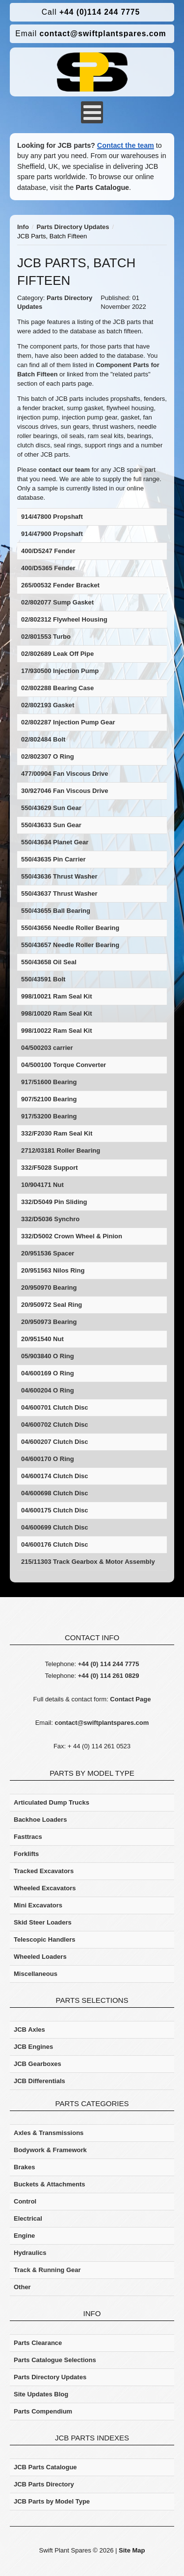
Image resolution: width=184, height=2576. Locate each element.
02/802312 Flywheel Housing (64, 619)
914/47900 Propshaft (52, 533)
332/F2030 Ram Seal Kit (56, 1133)
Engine (24, 2235)
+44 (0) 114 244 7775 (108, 1664)
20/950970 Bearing (49, 1287)
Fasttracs (28, 1836)
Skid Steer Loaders (43, 1922)
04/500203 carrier (47, 1047)
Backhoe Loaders (40, 1819)
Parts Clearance (38, 2342)
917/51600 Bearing (49, 1082)
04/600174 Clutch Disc (54, 1476)
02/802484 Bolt (43, 739)
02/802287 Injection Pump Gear (68, 722)
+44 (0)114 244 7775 (91, 12)
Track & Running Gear (47, 2270)
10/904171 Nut (42, 1184)
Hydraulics (30, 2252)
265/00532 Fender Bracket (60, 585)
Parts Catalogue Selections (55, 2360)
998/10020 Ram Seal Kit (56, 1013)
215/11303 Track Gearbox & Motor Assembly (88, 1561)
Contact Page (130, 1699)
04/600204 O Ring (47, 1390)
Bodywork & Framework (50, 2150)
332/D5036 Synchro (50, 1219)
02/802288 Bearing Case (57, 688)
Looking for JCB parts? (56, 145)
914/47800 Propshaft (52, 516)
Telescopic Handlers (44, 1939)
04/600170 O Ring (47, 1458)
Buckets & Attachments (49, 2184)
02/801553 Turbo (46, 636)
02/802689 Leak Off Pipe (57, 653)
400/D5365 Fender (48, 568)
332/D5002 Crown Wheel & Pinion (71, 1236)
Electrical (28, 2218)
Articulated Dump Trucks (51, 1802)
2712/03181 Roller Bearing (60, 1150)
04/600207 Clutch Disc (54, 1441)
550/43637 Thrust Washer (59, 893)
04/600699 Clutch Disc (54, 1527)
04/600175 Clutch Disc (54, 1510)
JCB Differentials (39, 2081)
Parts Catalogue (102, 187)
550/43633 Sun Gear (51, 825)
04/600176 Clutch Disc (54, 1544)
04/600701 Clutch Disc (54, 1407)
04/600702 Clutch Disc (54, 1424)
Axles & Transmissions (48, 2132)
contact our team (64, 469)
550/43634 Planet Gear (54, 842)
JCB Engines (33, 2046)
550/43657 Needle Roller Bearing (70, 945)
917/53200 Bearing (49, 1116)
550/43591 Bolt (43, 979)
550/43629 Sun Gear (51, 808)
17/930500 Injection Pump (60, 670)
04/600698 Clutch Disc (54, 1493)
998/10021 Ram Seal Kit (56, 996)
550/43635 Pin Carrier (53, 859)
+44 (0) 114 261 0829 (108, 1675)
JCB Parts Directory (44, 2484)
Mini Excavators (38, 1905)
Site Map (132, 2550)
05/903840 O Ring (47, 1356)
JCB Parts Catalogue (45, 2467)
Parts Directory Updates (50, 2377)
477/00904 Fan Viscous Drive (64, 773)
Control (25, 2201)
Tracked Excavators (44, 1871)
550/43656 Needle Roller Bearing (70, 927)
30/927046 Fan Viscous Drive (64, 790)
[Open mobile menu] (92, 112)
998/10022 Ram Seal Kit (56, 1030)
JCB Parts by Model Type (52, 2501)
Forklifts (26, 1853)
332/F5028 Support (49, 1167)
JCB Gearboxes (37, 2063)
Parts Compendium (43, 2411)
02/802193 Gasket (47, 705)
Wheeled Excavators (45, 1888)
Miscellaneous (35, 1973)
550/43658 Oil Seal (49, 962)
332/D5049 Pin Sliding (54, 1202)
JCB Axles (29, 2029)
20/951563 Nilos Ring (52, 1270)
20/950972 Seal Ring (51, 1304)
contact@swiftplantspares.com (90, 33)
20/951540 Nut (42, 1339)
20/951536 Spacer (47, 1253)
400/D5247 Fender (48, 551)
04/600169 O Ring (47, 1373)
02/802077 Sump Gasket (57, 602)
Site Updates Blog (41, 2394)
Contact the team (125, 145)
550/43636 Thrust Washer (59, 876)
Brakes (24, 2167)
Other (22, 2287)
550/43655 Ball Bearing (55, 910)
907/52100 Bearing (49, 1099)
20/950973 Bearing (49, 1321)
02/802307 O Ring (47, 756)
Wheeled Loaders (40, 1956)
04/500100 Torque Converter (63, 1064)
